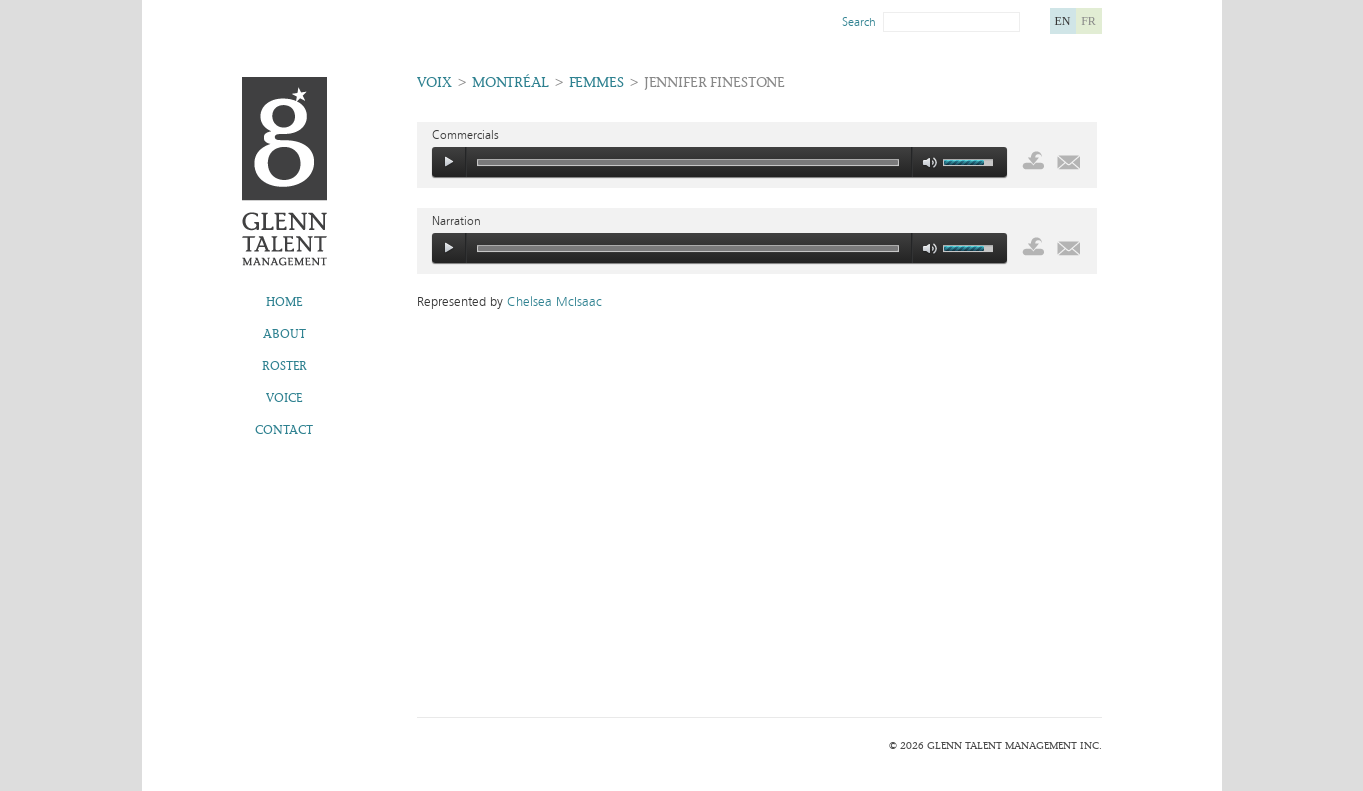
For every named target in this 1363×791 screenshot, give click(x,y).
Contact (284, 430)
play (449, 162)
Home (284, 302)
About (284, 334)
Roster (284, 366)
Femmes (596, 82)
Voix (434, 82)
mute (930, 162)
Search (859, 22)
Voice (284, 398)
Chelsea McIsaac (554, 302)
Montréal (510, 82)
